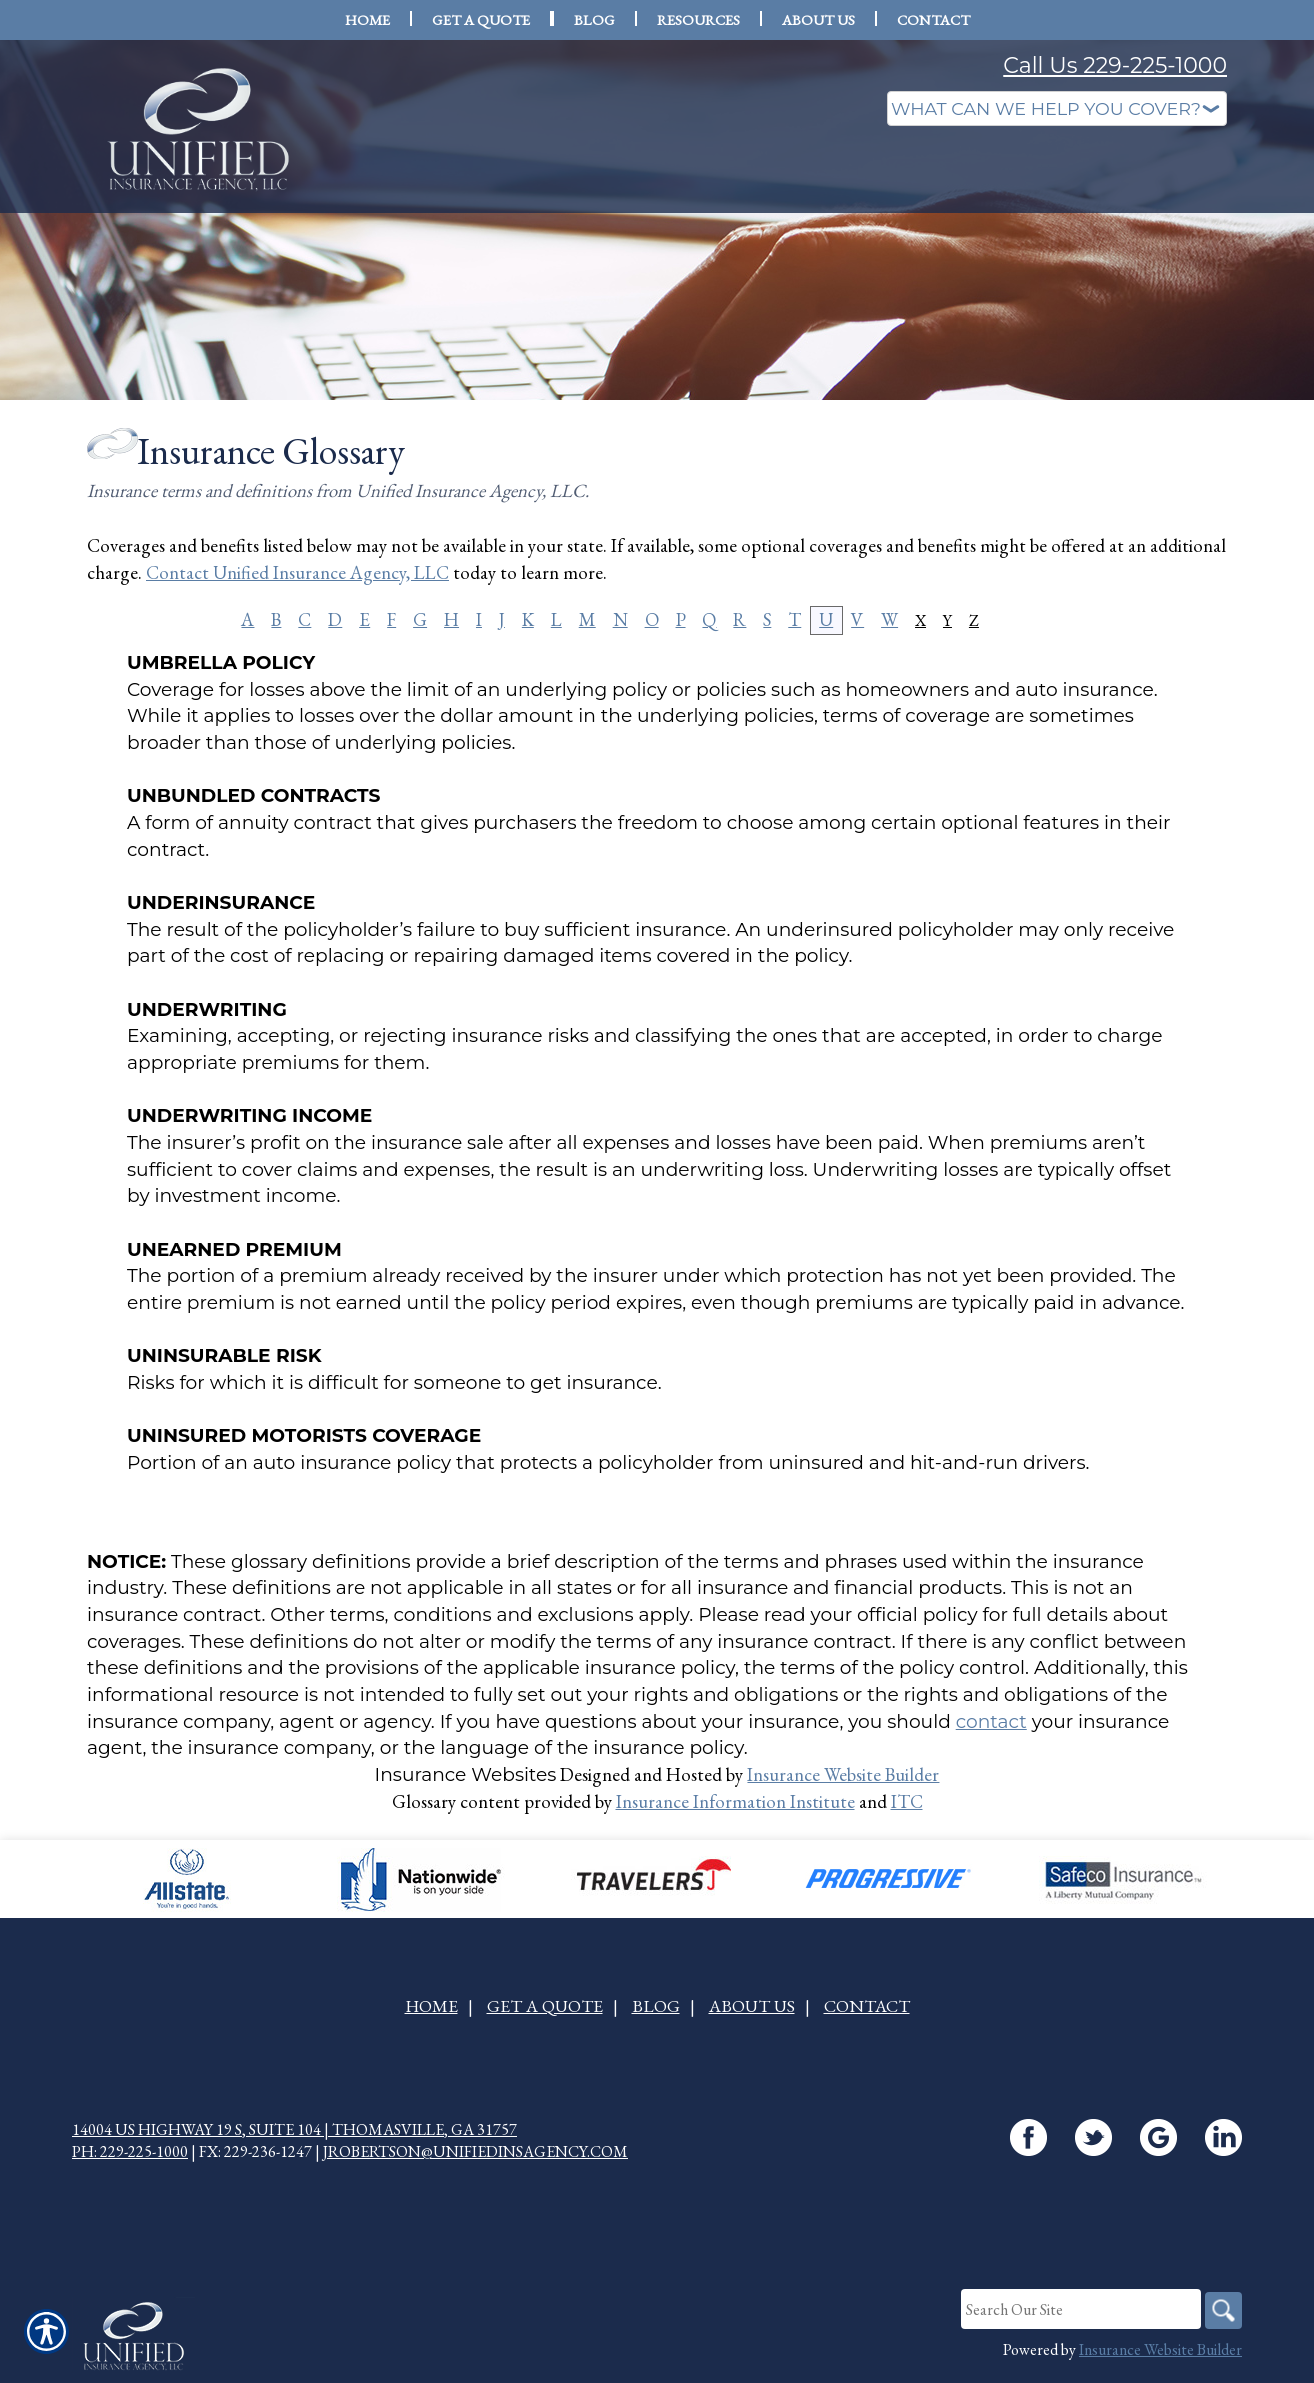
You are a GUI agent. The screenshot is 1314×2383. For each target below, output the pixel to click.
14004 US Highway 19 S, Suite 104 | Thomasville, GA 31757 (294, 2129)
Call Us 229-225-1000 (1115, 65)
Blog (656, 2006)
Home (431, 2006)
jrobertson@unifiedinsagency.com (475, 2152)
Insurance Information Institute (735, 1801)
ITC (907, 1801)
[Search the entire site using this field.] (1077, 2310)
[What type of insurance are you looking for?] (1057, 108)
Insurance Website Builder (843, 1774)
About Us (752, 2006)
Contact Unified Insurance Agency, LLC (297, 572)
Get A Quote (545, 2006)
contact (991, 1721)
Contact (867, 2006)
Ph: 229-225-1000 (130, 2152)
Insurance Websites (466, 1774)
